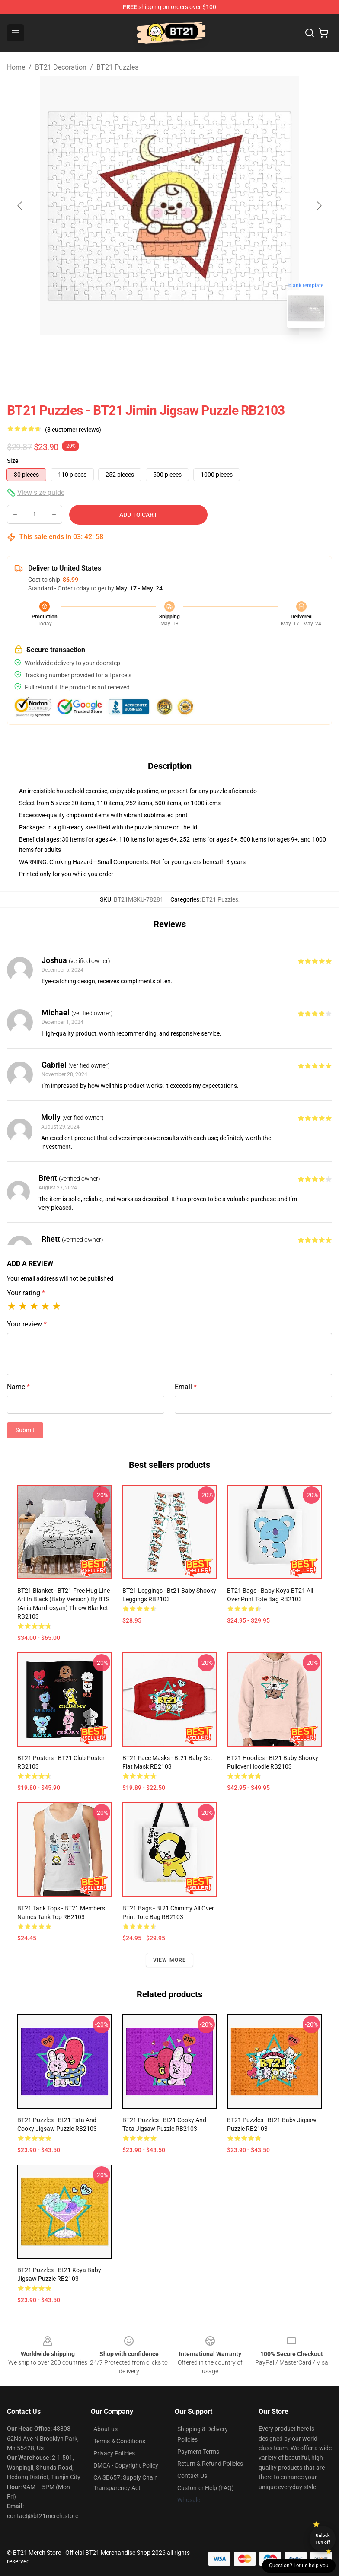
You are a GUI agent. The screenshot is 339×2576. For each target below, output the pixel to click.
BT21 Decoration (60, 67)
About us (105, 2429)
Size (13, 460)
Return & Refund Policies (210, 2463)
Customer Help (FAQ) (205, 2487)
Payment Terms (198, 2451)
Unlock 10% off (322, 2538)
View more (169, 1960)
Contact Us (192, 2475)
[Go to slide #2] (192, 354)
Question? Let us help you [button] (299, 2566)
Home (16, 67)
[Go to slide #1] (147, 354)
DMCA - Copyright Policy (125, 2465)
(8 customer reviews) (73, 429)
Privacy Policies (114, 2453)
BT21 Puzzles (117, 67)
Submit (25, 1430)
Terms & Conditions (119, 2441)
